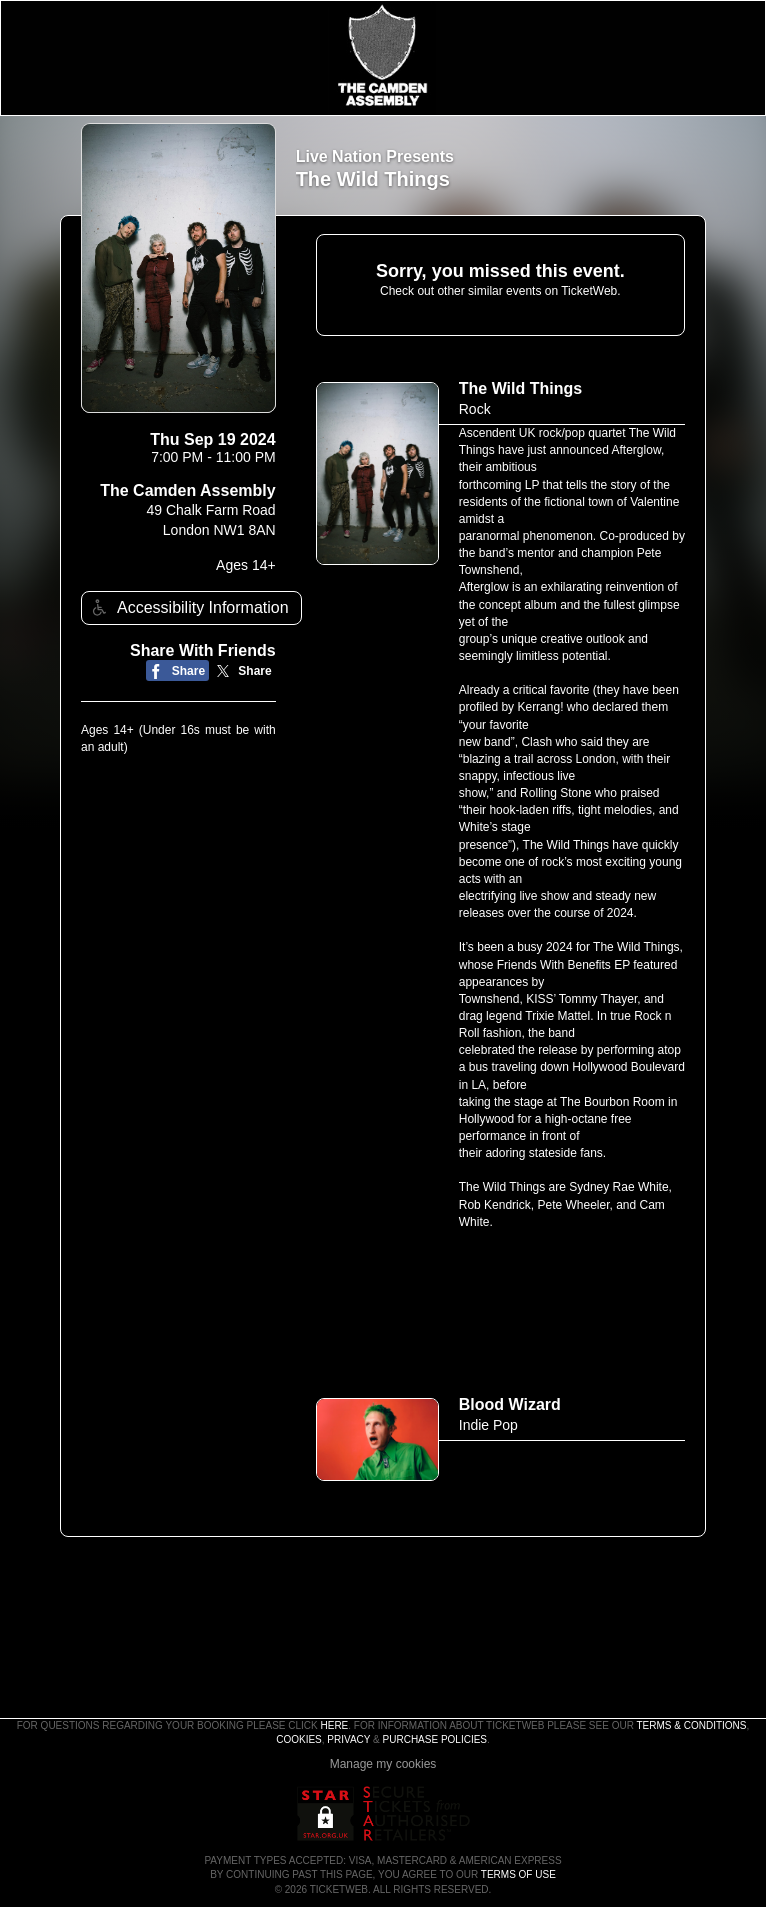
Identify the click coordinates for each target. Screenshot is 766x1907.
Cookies (299, 1739)
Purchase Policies (435, 1739)
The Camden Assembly (187, 490)
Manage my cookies (383, 1764)
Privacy (348, 1739)
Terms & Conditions (691, 1725)
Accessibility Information (188, 607)
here (334, 1725)
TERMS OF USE (518, 1874)
